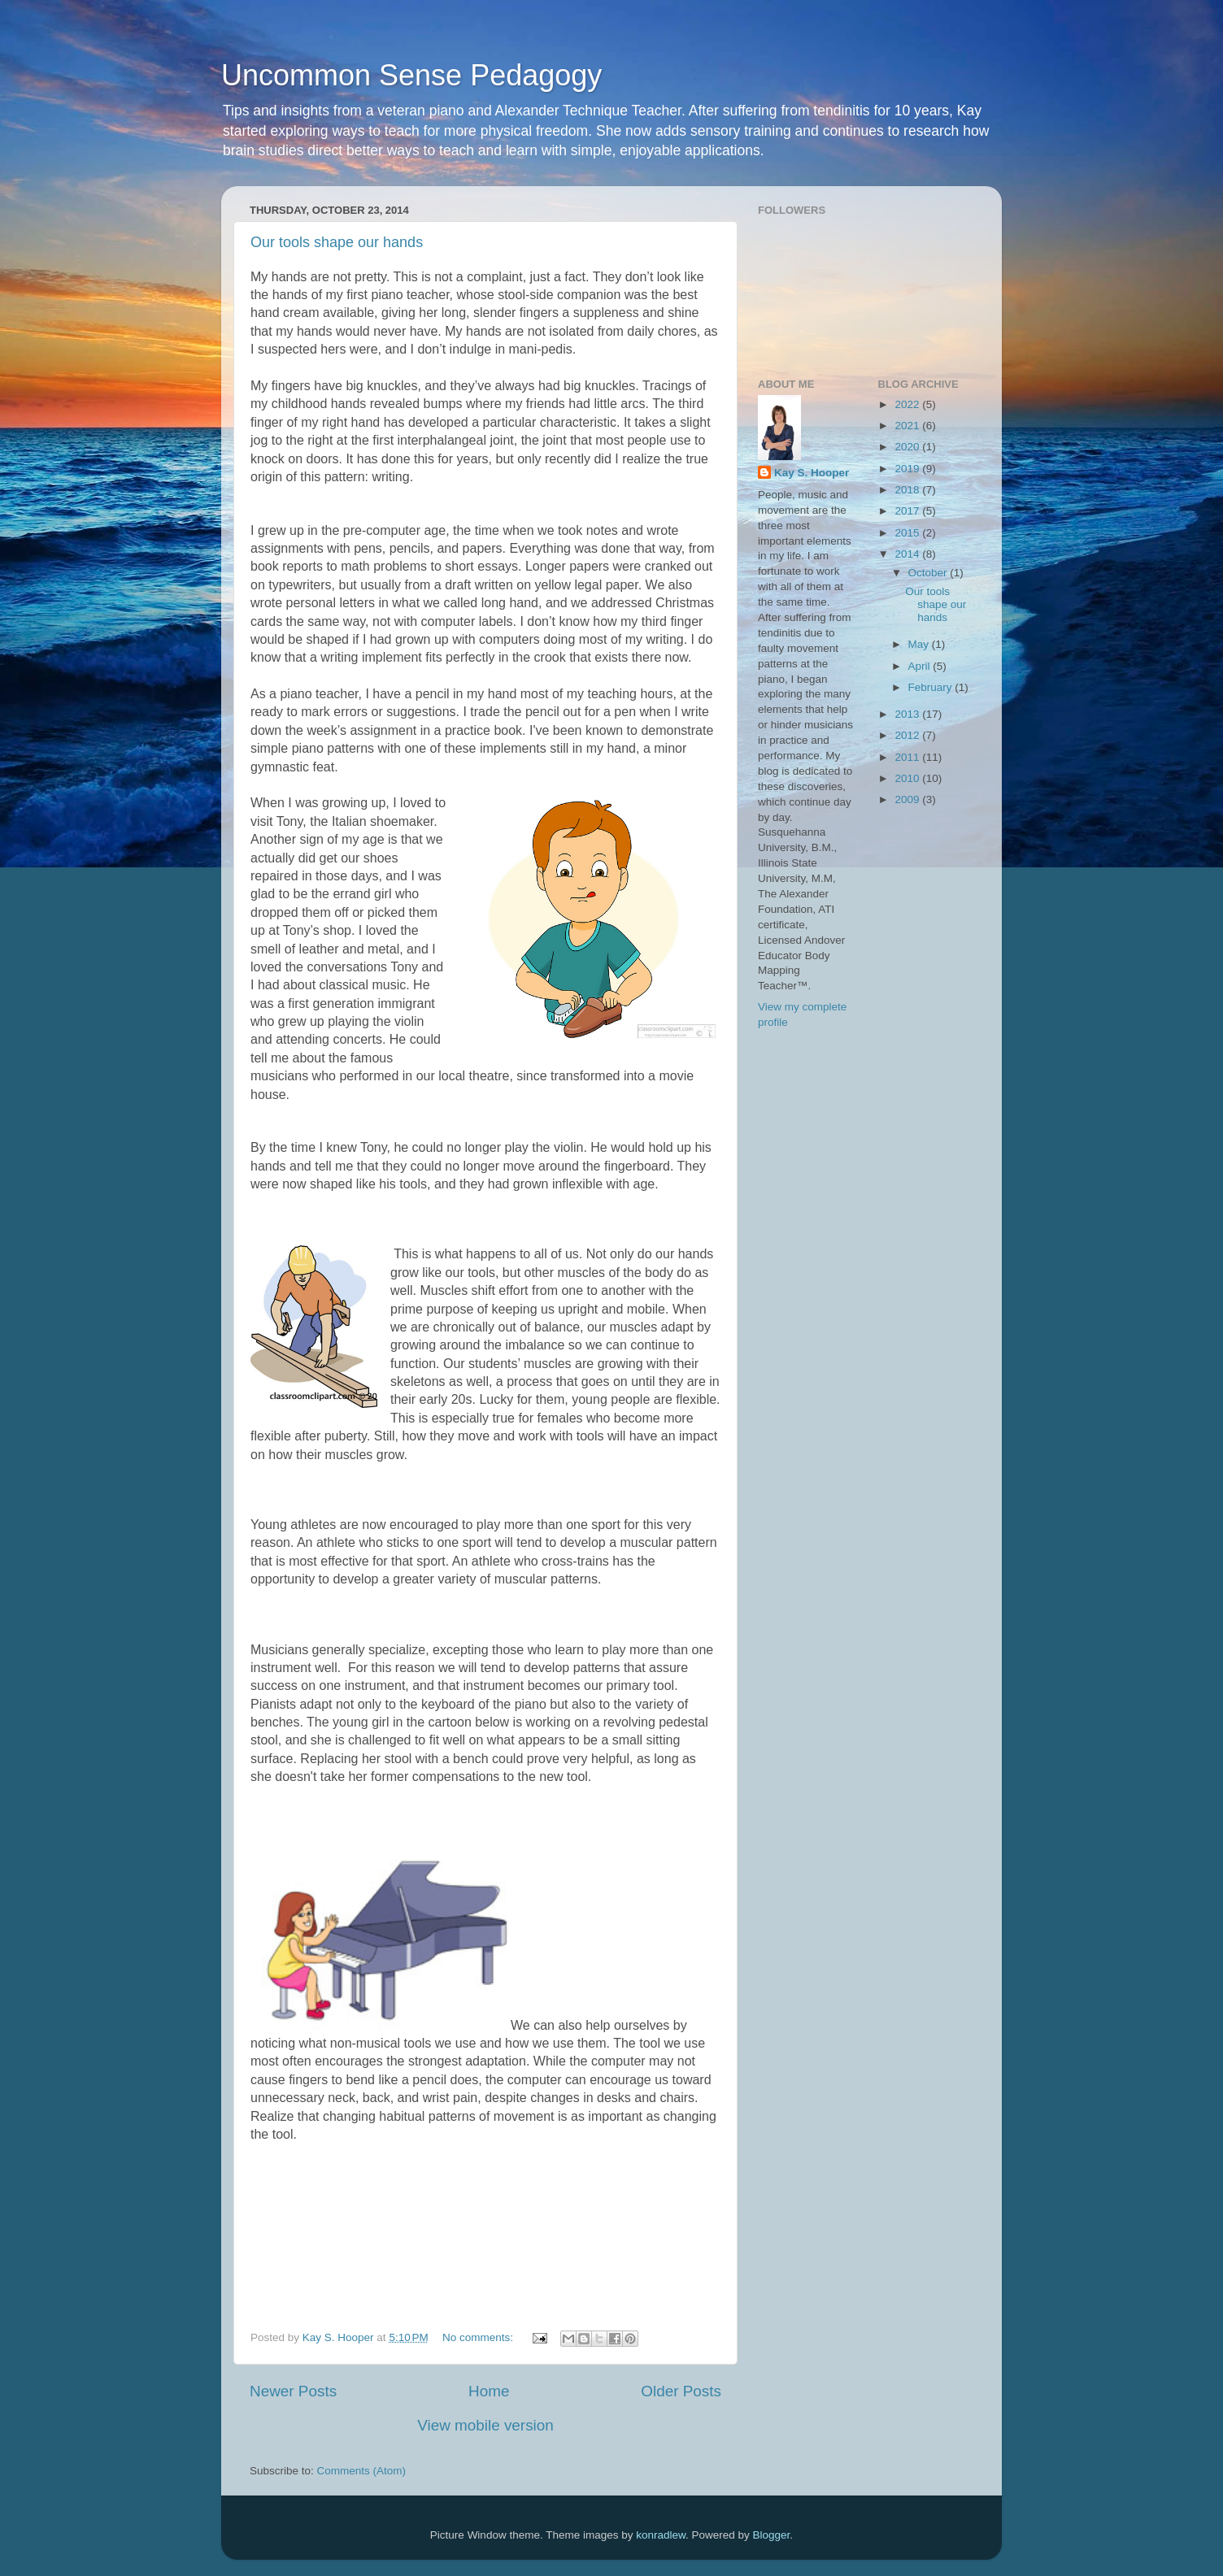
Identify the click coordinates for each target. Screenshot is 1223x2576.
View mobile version (485, 2425)
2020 (908, 447)
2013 (908, 714)
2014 (908, 554)
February (931, 687)
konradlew (660, 2535)
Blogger (771, 2535)
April (921, 666)
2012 (908, 735)
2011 (908, 757)
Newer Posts (293, 2391)
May (920, 644)
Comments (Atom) (362, 2471)
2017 (908, 511)
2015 (908, 533)
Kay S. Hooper (811, 473)
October (929, 573)
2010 (908, 778)
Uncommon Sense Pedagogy (411, 75)
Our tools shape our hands (336, 242)
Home (488, 2391)
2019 (908, 469)
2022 (908, 404)
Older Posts (681, 2391)
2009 (908, 799)
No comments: (479, 2337)
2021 (908, 425)
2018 (908, 490)
